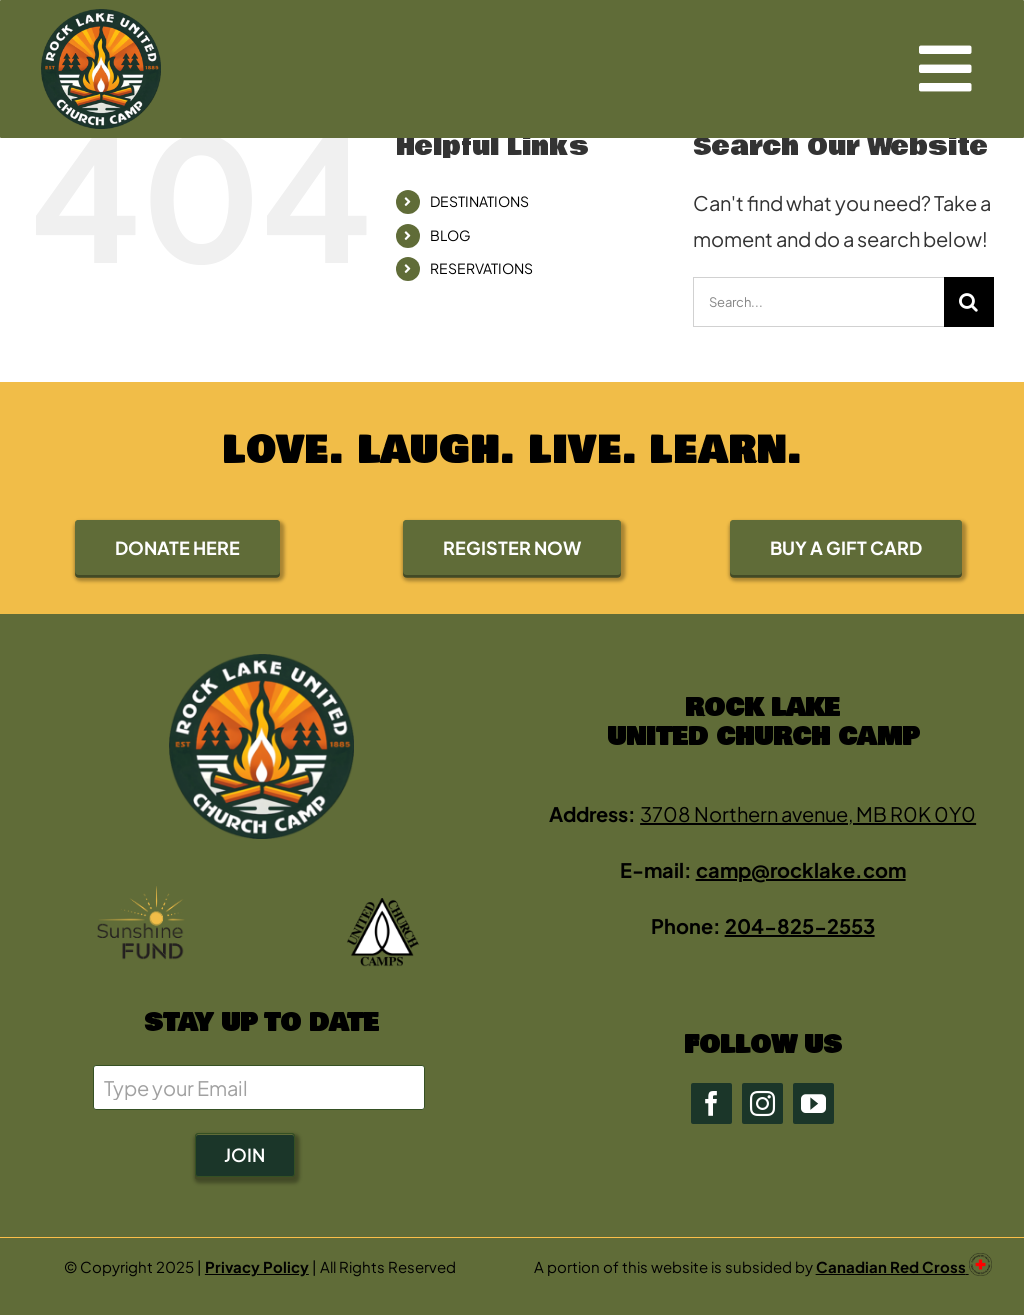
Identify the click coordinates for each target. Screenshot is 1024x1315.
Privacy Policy (257, 1266)
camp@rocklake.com (801, 869)
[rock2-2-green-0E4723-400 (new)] (101, 18)
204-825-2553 (800, 925)
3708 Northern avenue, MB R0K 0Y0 (808, 813)
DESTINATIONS (479, 201)
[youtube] (813, 1103)
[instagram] (762, 1103)
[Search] (969, 302)
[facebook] (711, 1103)
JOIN (244, 1154)
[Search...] (818, 302)
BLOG (450, 235)
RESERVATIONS (481, 268)
